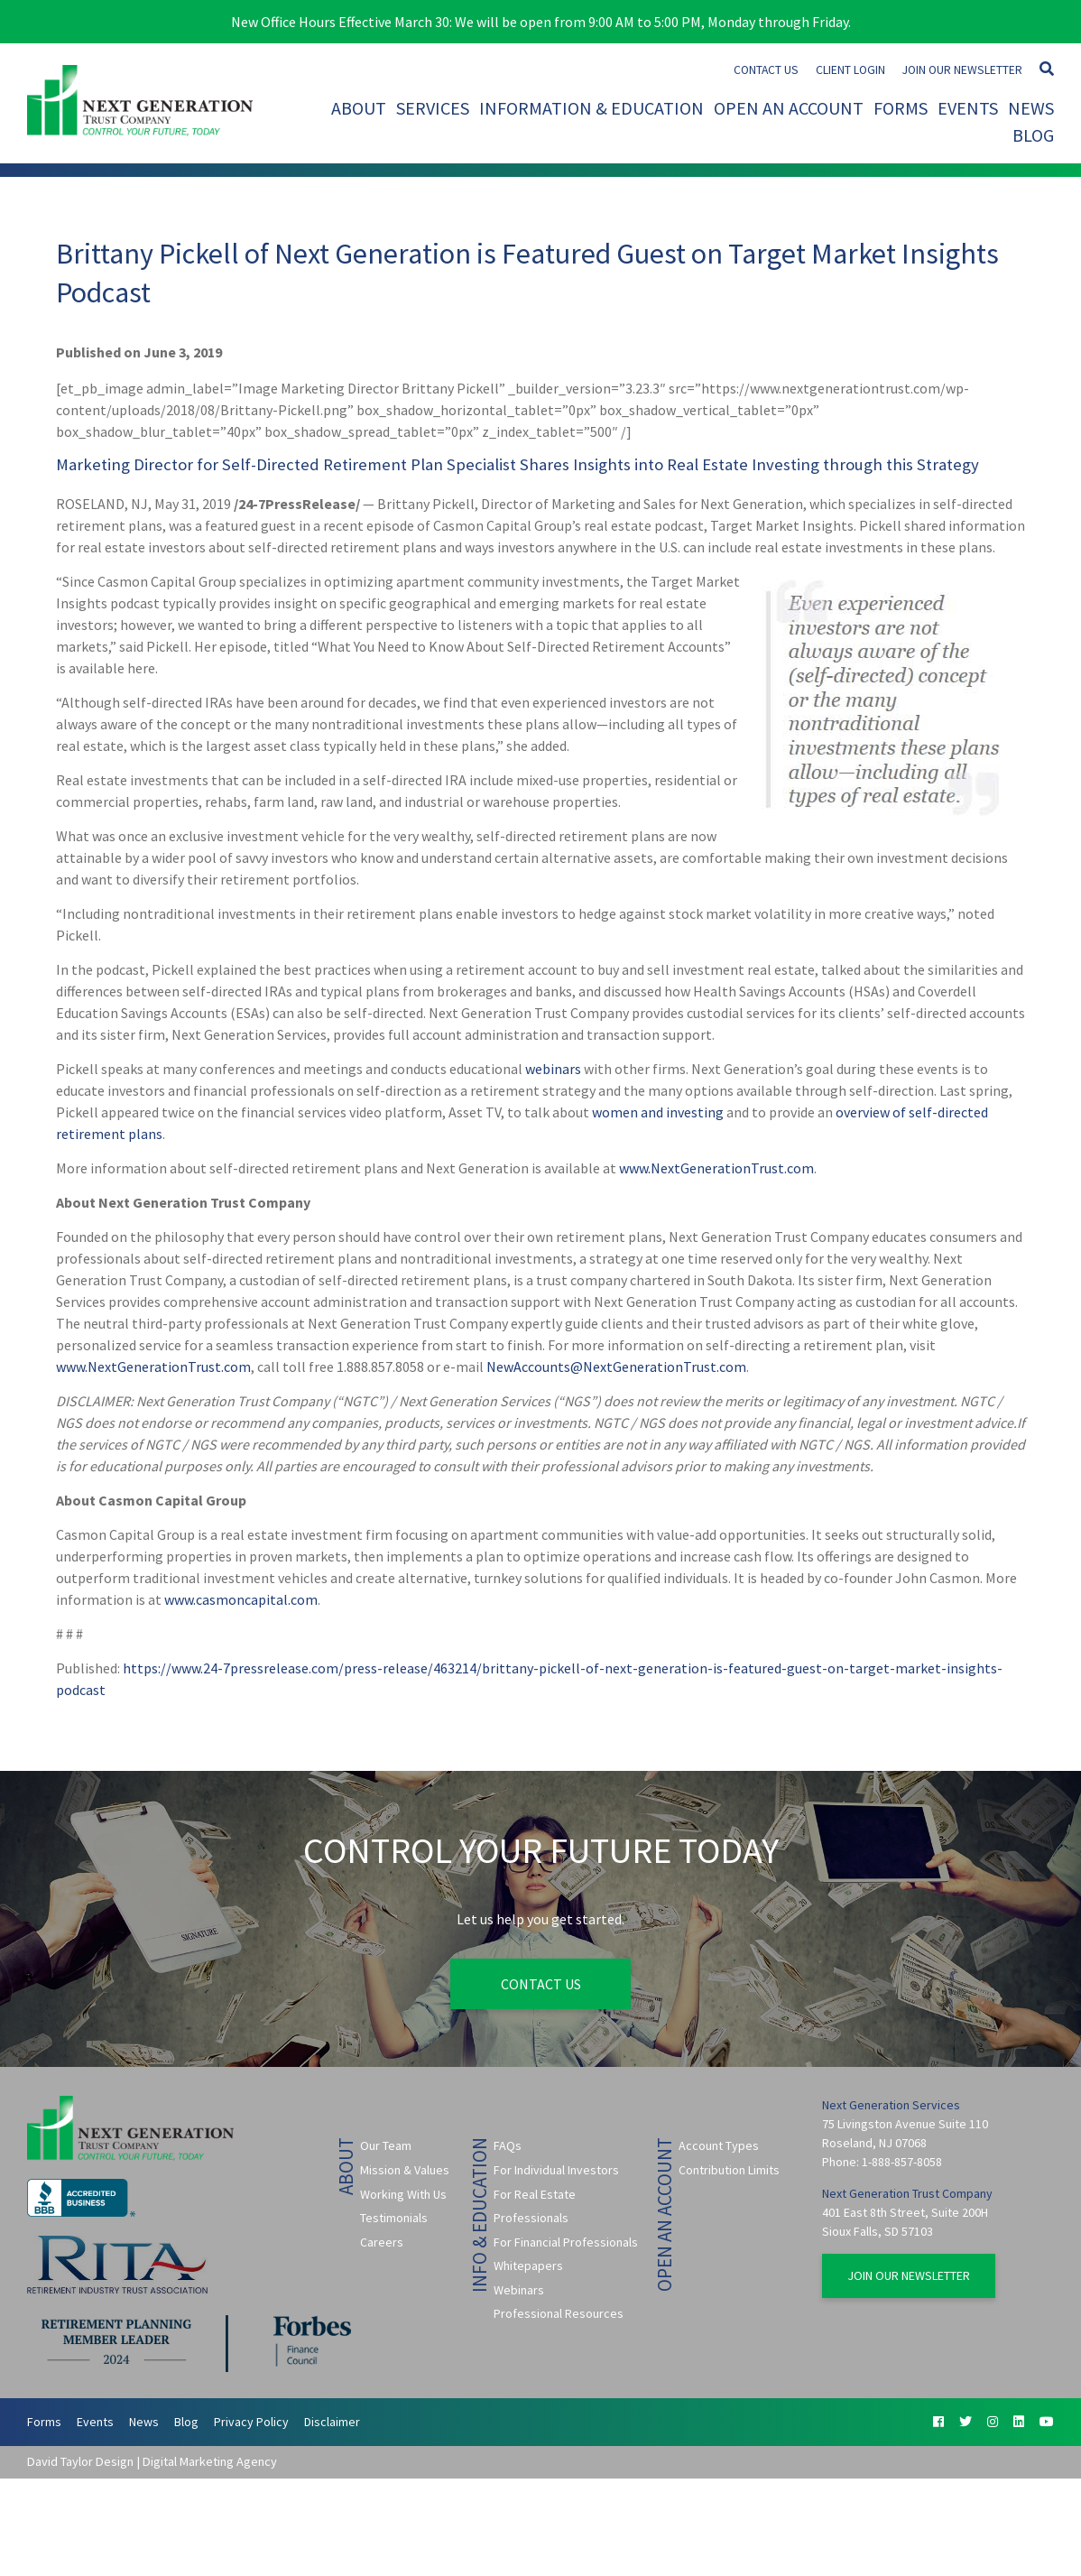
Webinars (519, 2290)
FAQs (508, 2145)
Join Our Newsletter (962, 70)
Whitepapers (528, 2265)
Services (432, 108)
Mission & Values (404, 2170)
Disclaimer (332, 2422)
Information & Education (591, 108)
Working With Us (403, 2194)
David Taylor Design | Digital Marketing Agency (152, 2461)
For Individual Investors (556, 2170)
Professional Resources (559, 2313)
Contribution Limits (729, 2170)
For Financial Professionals (566, 2242)
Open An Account (789, 108)
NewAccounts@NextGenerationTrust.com (616, 1366)
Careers (381, 2242)
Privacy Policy (251, 2422)
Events (968, 108)
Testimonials (394, 2218)
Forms (900, 108)
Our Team (385, 2145)
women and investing (658, 1112)
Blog (1033, 135)
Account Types (719, 2145)
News (1031, 108)
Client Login (850, 70)
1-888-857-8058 (902, 2162)
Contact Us (766, 70)
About (358, 108)
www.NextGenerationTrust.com (716, 1168)
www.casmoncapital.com (241, 1599)
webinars (553, 1069)
